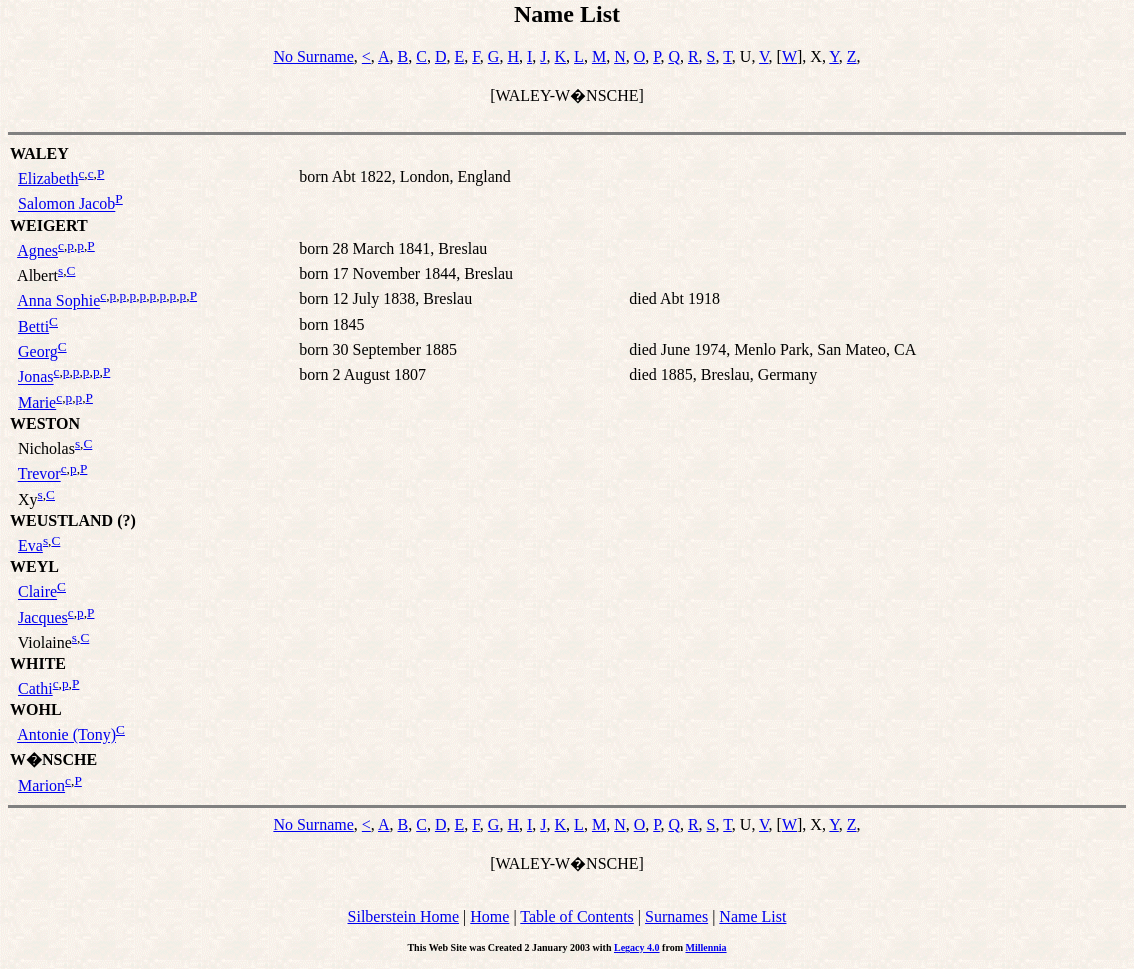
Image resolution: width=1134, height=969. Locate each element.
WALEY (39, 153)
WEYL (34, 566)
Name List (752, 916)
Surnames (676, 916)
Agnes (37, 250)
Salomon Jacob (66, 204)
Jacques (43, 617)
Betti (33, 326)
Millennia (705, 947)
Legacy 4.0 (637, 947)
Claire (37, 592)
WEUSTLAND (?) (73, 520)
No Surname (313, 56)
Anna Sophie (58, 301)
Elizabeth (48, 178)
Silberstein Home (404, 916)
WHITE (38, 663)
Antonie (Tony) (66, 735)
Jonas (36, 377)
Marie (37, 402)
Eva (30, 545)
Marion (41, 785)
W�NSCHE (53, 759)
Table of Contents (577, 916)
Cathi (35, 688)
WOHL (36, 709)
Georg (38, 351)
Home (489, 916)
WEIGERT (49, 225)
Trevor (39, 474)
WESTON (45, 423)
